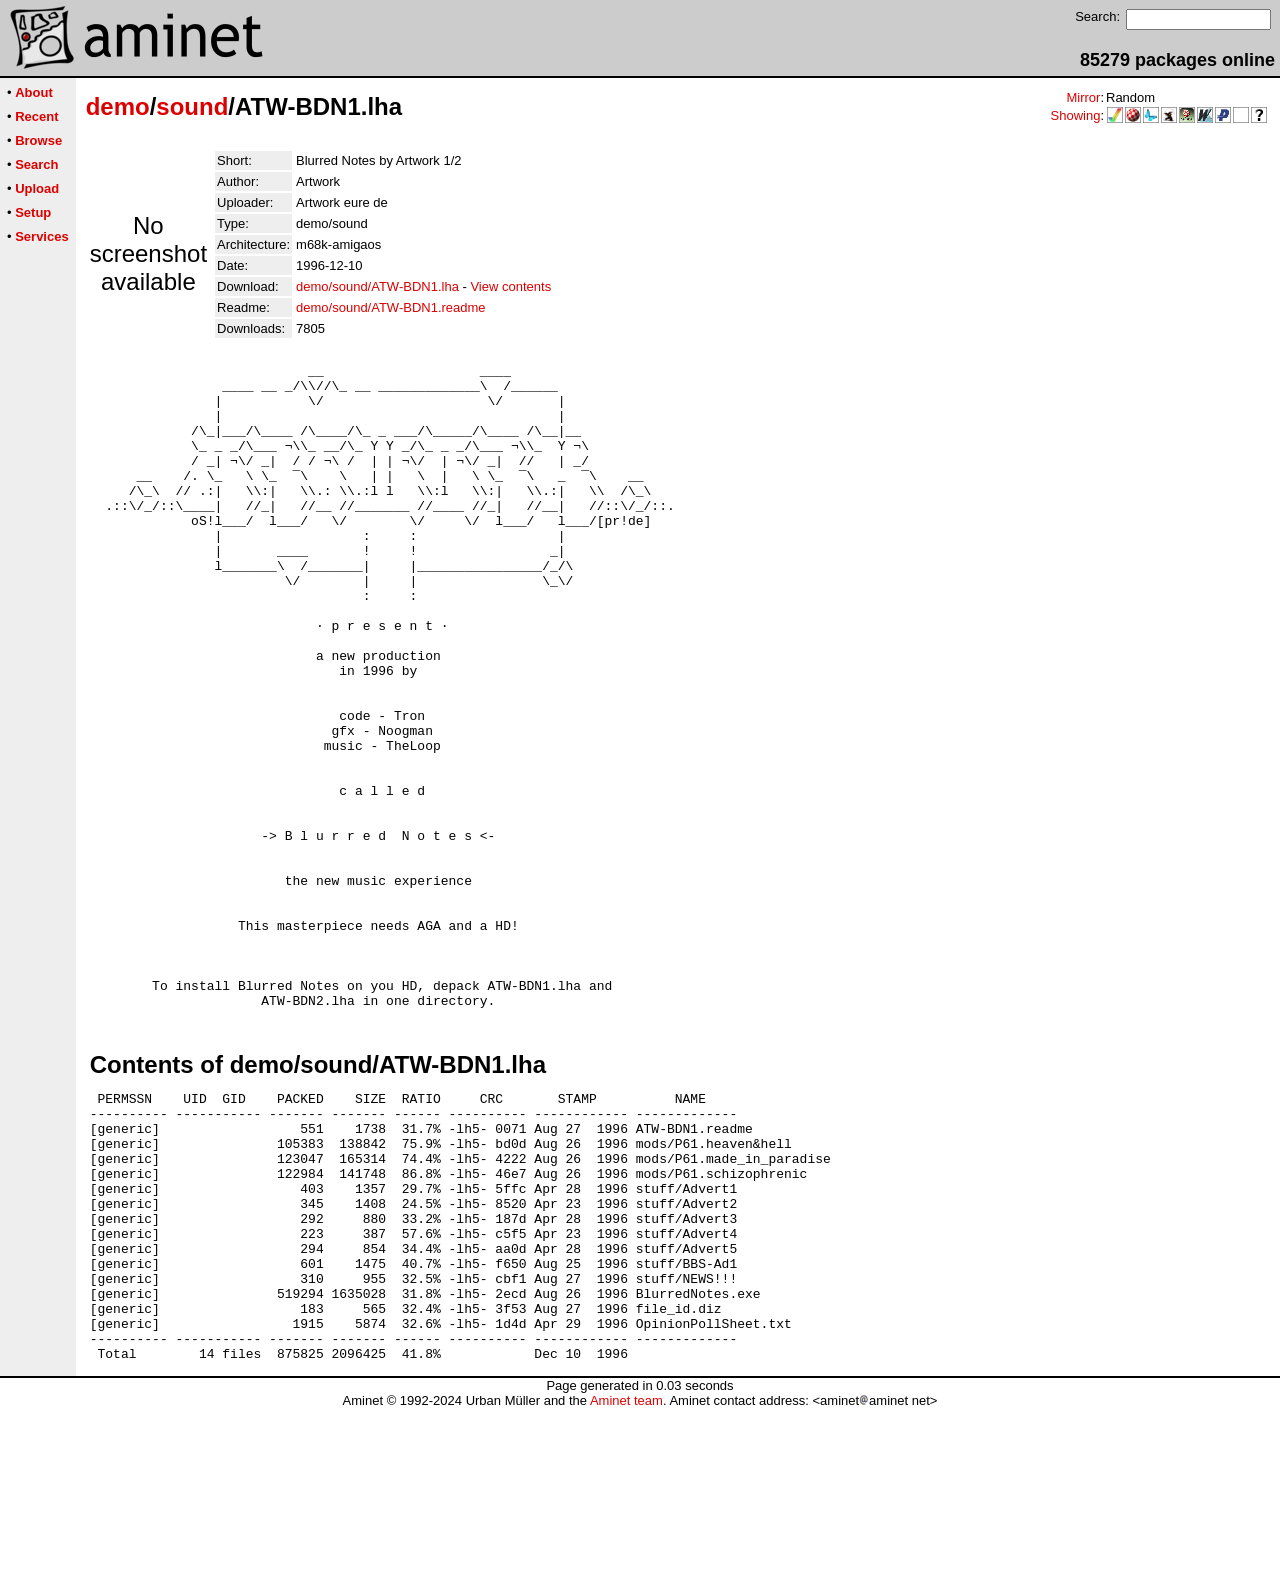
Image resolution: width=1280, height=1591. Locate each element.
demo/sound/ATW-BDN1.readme (391, 307)
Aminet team (626, 1583)
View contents (510, 286)
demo (118, 106)
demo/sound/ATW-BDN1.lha (377, 286)
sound (192, 106)
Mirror (1083, 97)
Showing (1076, 115)
